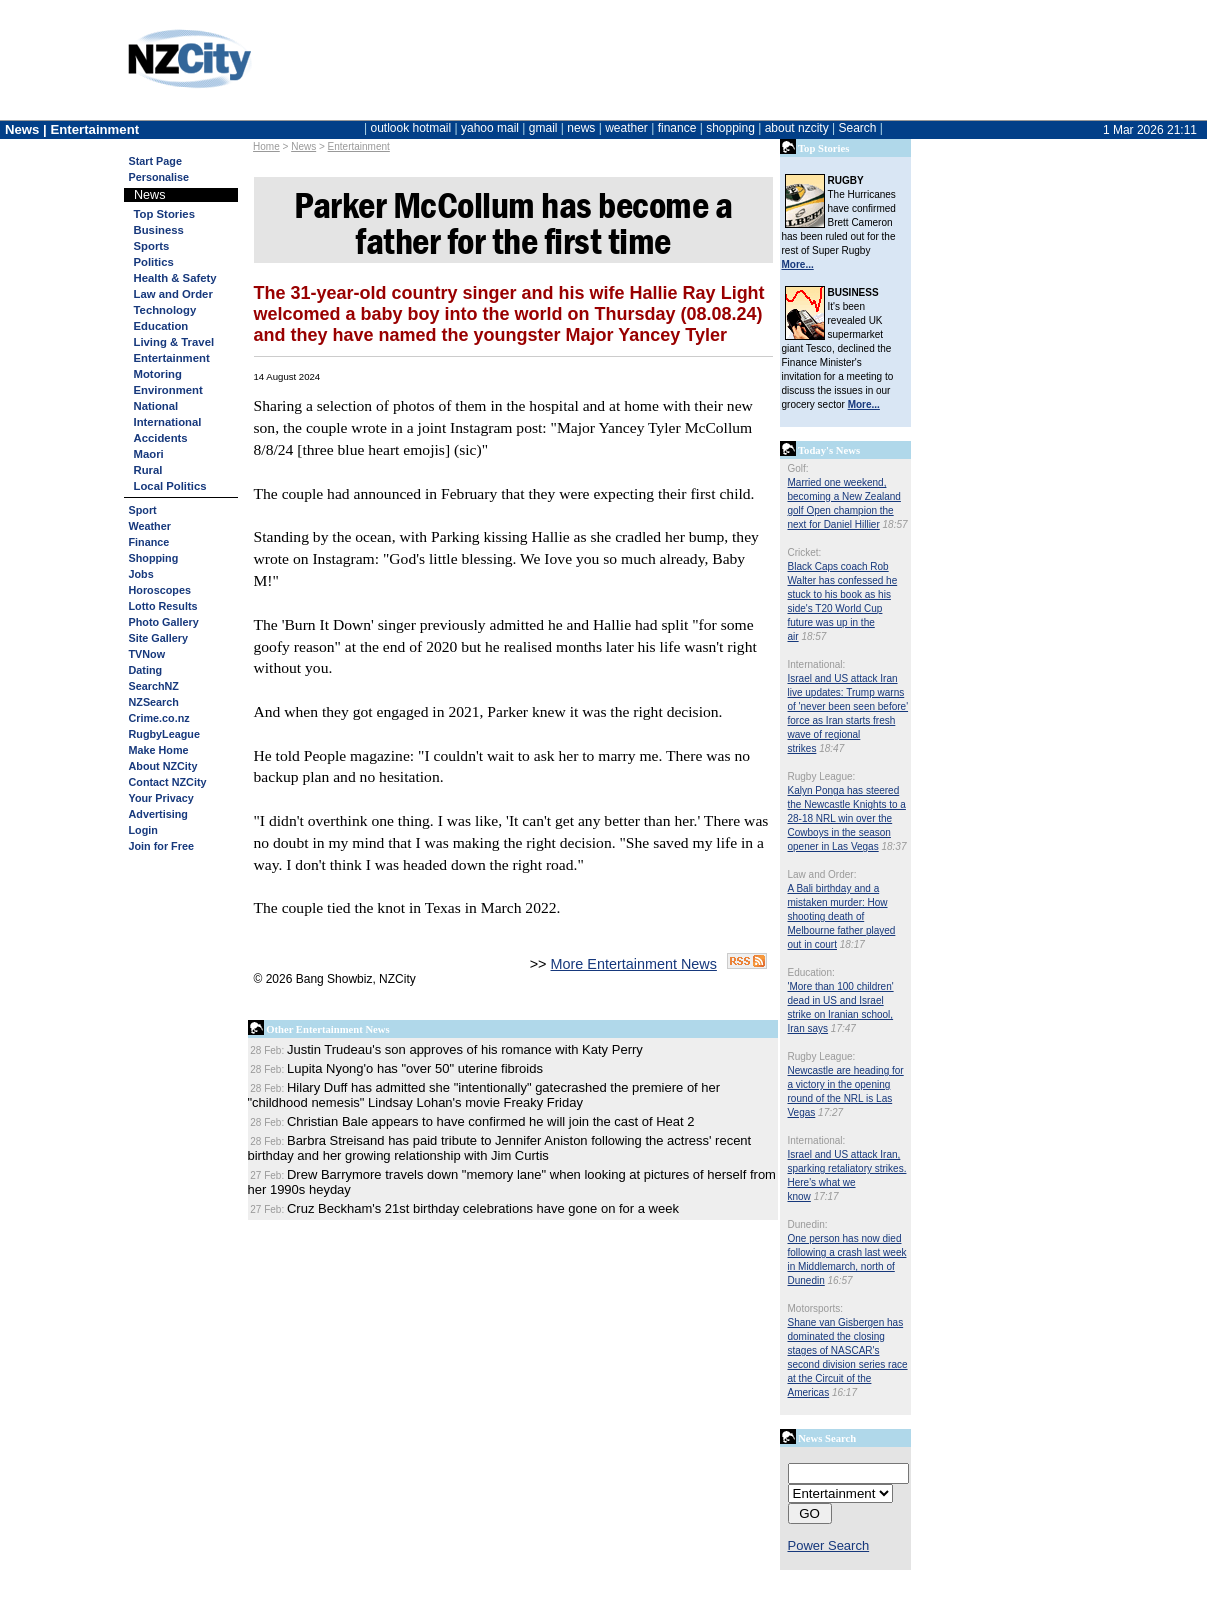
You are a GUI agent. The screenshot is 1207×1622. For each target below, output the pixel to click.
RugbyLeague (164, 734)
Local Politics (170, 486)
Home (266, 146)
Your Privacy (161, 798)
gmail (543, 128)
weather (626, 128)
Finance (149, 542)
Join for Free (161, 846)
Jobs (141, 574)
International (168, 422)
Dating (146, 670)
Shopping (154, 558)
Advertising (158, 814)
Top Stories (164, 214)
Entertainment (359, 146)
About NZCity (163, 766)
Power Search (829, 1545)
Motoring (158, 374)
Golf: (798, 468)
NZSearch (154, 702)
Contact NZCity (168, 782)
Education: (811, 972)
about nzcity (797, 128)
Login (143, 830)
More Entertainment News (634, 964)
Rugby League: (822, 776)
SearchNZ (154, 686)
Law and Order (173, 294)
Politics (154, 262)
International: (817, 664)
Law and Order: (822, 874)
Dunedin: (808, 1224)
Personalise (159, 177)
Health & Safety (175, 278)
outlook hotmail (410, 128)
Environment (168, 390)
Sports (152, 246)
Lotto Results (163, 606)
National (156, 406)
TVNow (147, 654)
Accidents (161, 438)
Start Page (155, 161)
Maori (149, 454)
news (581, 128)
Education (161, 326)
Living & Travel (174, 342)
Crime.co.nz (159, 718)
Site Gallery (158, 638)
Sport (143, 510)
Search (857, 128)
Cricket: (805, 552)
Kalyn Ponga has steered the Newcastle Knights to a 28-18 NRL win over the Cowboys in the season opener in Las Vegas (847, 818)
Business (159, 230)
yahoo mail (490, 128)
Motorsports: (816, 1308)
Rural (148, 470)
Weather (150, 526)
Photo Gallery (164, 622)
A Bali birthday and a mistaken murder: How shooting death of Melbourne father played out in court (842, 916)
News (303, 146)
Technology (165, 310)
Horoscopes (160, 590)
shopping (730, 128)
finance (677, 128)
